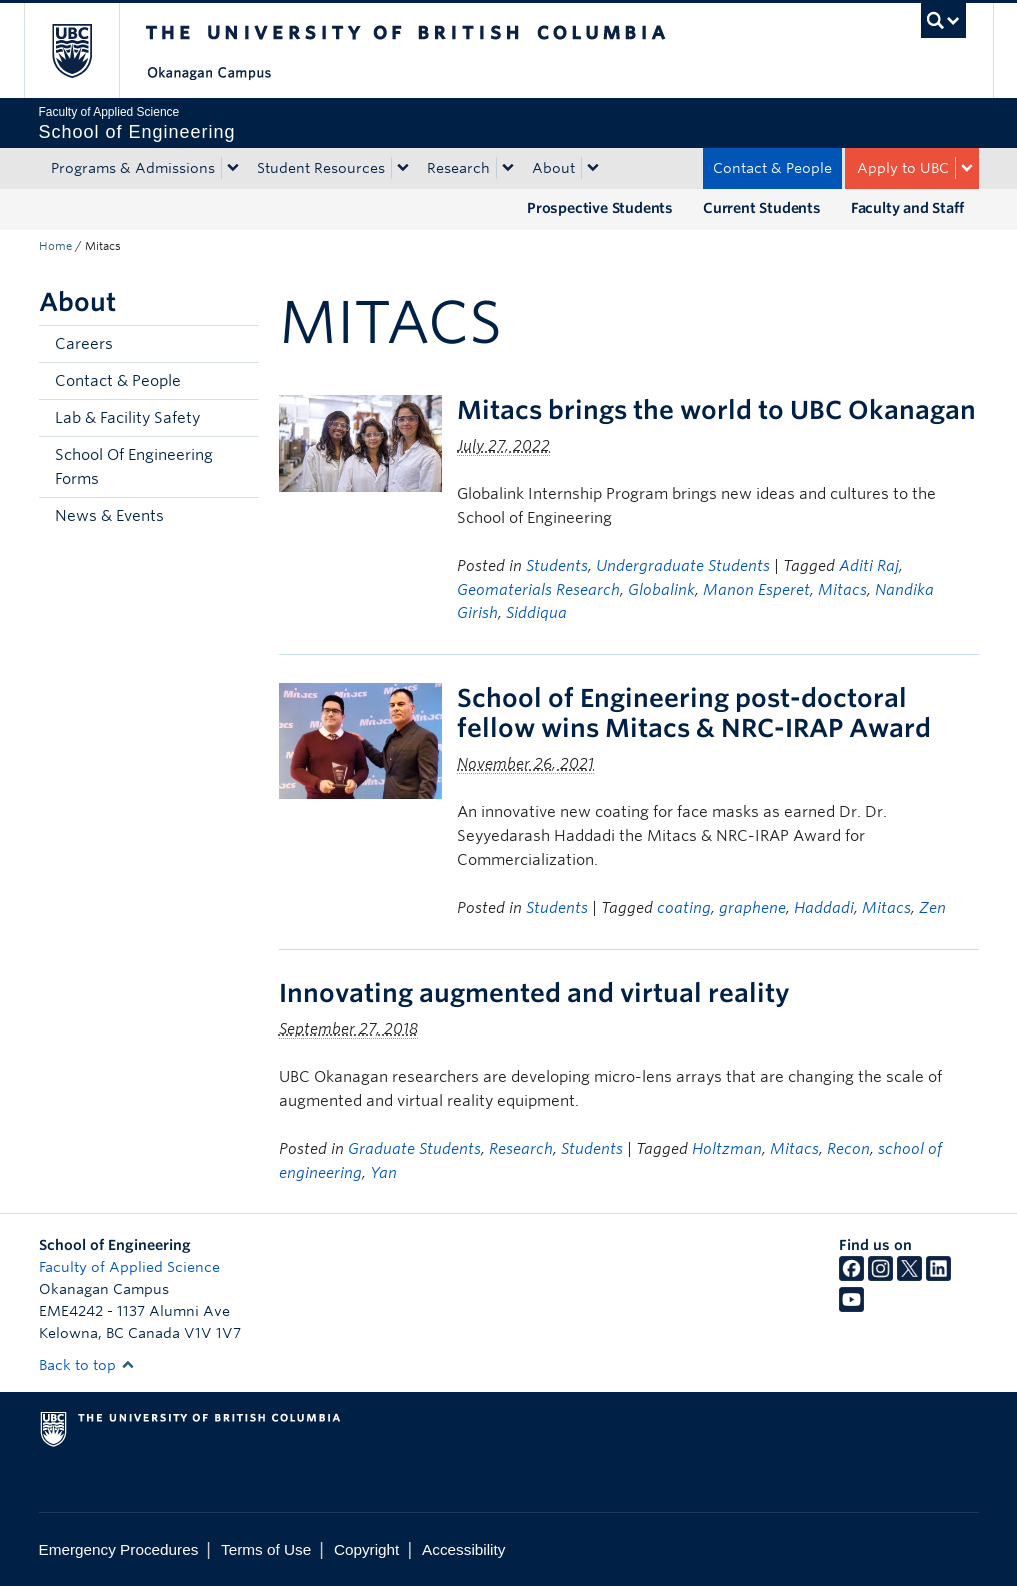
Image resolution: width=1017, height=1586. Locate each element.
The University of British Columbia (86, 50)
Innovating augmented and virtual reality (534, 993)
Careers (84, 344)
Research (458, 168)
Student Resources (321, 168)
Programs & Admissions (133, 168)
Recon (848, 1149)
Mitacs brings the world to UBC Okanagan (716, 410)
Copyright (366, 1549)
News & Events (109, 516)
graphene (752, 908)
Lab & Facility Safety (127, 418)
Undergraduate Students (683, 566)
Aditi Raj (869, 566)
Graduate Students (414, 1149)
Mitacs (842, 590)
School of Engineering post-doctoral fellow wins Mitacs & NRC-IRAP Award (694, 713)
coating (684, 908)
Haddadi (824, 908)
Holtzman (727, 1149)
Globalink (661, 590)
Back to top (87, 1365)
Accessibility (463, 1549)
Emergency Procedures (119, 1549)
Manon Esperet (756, 590)
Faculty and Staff (907, 208)
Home (55, 246)
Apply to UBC (903, 168)
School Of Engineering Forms (134, 467)
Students (557, 566)
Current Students (762, 208)
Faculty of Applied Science (129, 1267)
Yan (383, 1173)
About (553, 168)
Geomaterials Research (538, 590)
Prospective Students (600, 208)
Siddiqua (536, 613)
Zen (932, 908)
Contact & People (772, 168)
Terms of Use (266, 1549)
